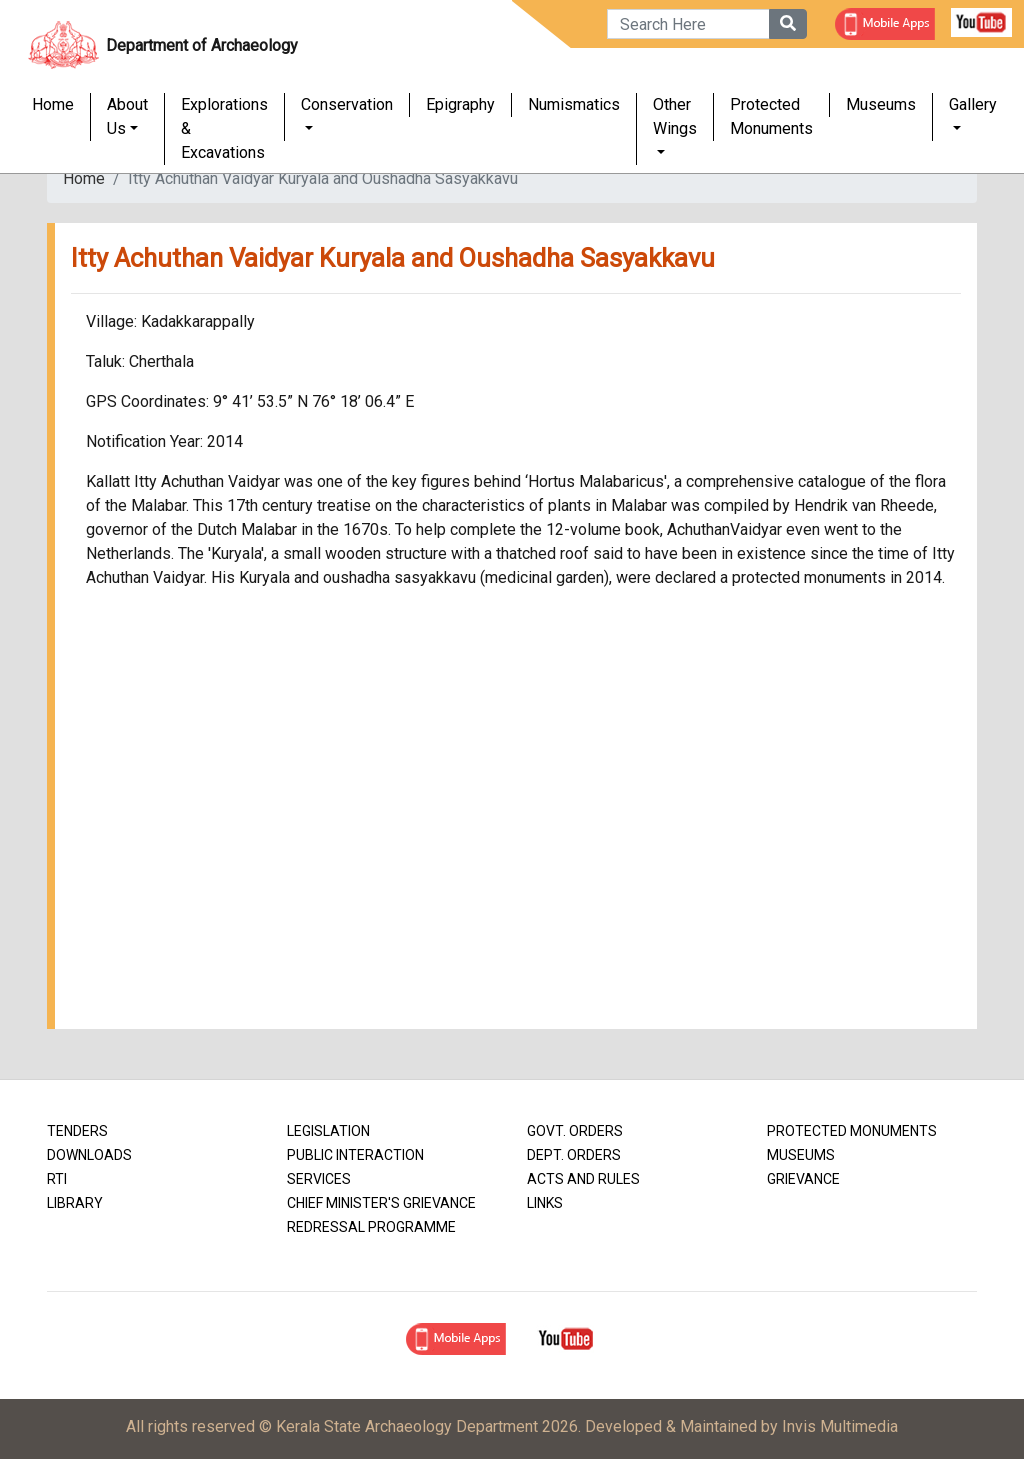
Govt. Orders (575, 1131)
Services (319, 1179)
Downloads (89, 1155)
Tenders (77, 1131)
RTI (57, 1179)
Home (53, 105)
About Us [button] (127, 117)
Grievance (803, 1179)
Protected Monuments (771, 117)
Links (545, 1203)
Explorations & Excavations (224, 129)
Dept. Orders (574, 1155)
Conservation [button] (347, 105)
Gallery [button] (973, 105)
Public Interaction (355, 1155)
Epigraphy (460, 105)
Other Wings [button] (675, 117)
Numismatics (574, 105)
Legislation (328, 1131)
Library (75, 1203)
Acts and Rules (583, 1179)
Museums (881, 105)
